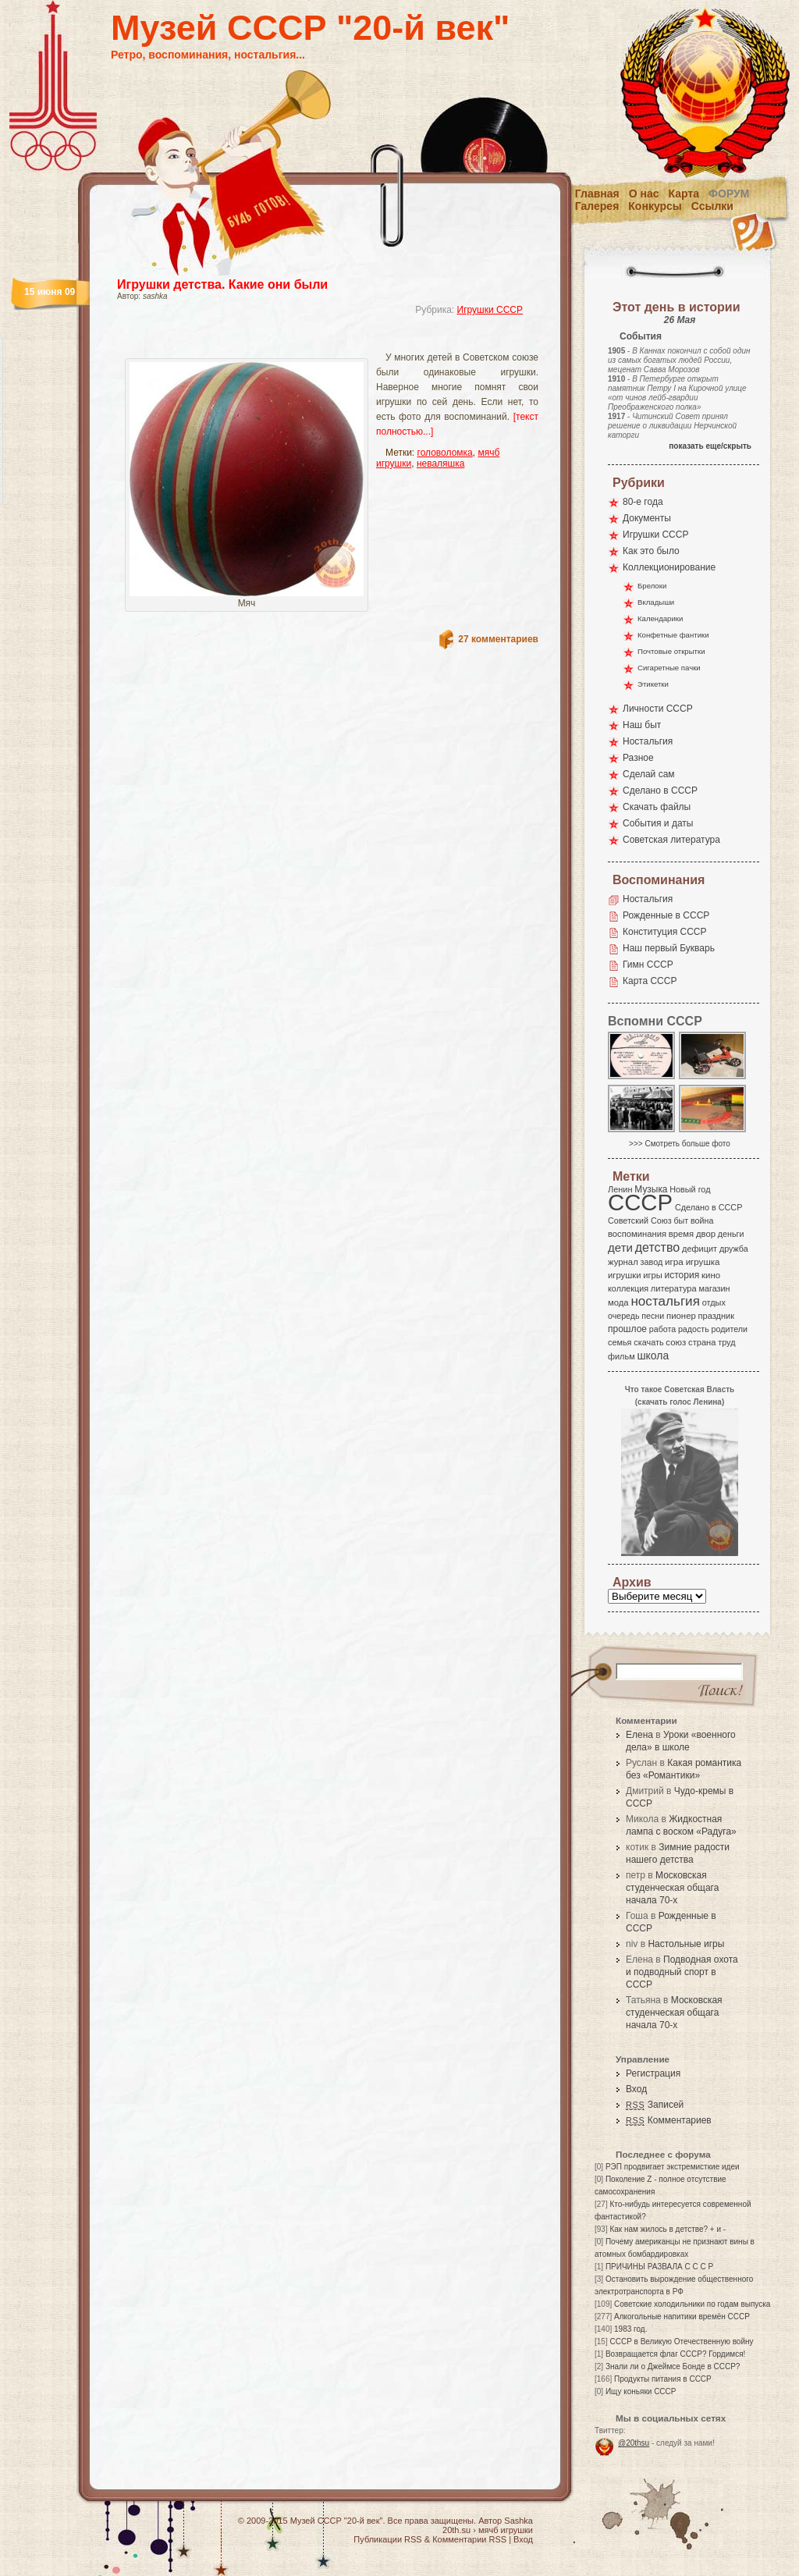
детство (657, 1247)
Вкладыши (655, 602)
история (682, 1275)
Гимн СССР (648, 964)
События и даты (658, 823)
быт (680, 1220)
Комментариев (669, 2120)
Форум (728, 193)
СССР (640, 1202)
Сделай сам (649, 774)
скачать (648, 1342)
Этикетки (653, 684)
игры (652, 1275)
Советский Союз (640, 1220)
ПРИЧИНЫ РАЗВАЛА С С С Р (659, 2266)
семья (619, 1342)
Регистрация (653, 2073)
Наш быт (642, 725)
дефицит (699, 1248)
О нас (644, 193)
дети (620, 1247)
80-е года (643, 501)
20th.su (456, 2530)
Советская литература (671, 839)
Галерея (597, 206)
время (681, 1233)
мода (618, 1302)
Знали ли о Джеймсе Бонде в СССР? (672, 2366)
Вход (636, 2089)
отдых (714, 1302)
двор (706, 1233)
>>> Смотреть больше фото (679, 1143)
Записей (655, 2104)
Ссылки (712, 206)
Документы (647, 518)
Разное (638, 757)
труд (726, 1342)
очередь (624, 1315)
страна (702, 1342)
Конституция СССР (665, 931)
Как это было (651, 550)
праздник (716, 1315)
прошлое (627, 1329)
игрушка (703, 1262)
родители (729, 1329)
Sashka (518, 2520)
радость (693, 1329)
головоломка (445, 452)
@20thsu (633, 2443)
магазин (714, 1288)
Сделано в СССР (660, 790)
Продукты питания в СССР (663, 2379)
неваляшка (441, 463)
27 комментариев (498, 639)
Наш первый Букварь (669, 948)
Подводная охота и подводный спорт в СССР (682, 1972)
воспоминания (637, 1233)
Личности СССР (658, 708)
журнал (623, 1262)
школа (653, 1355)
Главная (597, 193)
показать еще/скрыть (710, 446)
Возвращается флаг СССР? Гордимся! (675, 2354)
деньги (731, 1233)
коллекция (628, 1288)
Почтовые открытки (671, 651)
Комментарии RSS (469, 2539)
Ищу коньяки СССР (640, 2391)
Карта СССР (649, 980)
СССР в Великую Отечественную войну (681, 2341)
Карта (684, 193)
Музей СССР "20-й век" (310, 28)
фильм (621, 1356)
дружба (733, 1248)
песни (652, 1315)
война (702, 1220)
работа (662, 1329)
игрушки (624, 1275)
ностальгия (664, 1301)
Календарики (660, 618)
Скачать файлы (657, 806)
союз (676, 1342)
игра (674, 1261)
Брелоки (651, 585)
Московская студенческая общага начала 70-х (672, 1888)
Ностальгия (648, 741)
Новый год (689, 1189)
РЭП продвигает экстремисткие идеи (672, 2166)
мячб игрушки (505, 2530)
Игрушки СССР (490, 309)
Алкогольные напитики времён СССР (682, 2316)
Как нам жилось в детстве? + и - (667, 2229)
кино (710, 1275)
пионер (681, 1315)
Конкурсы (654, 206)
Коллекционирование (669, 567)
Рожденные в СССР (666, 915)
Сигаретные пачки (669, 667)
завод (652, 1262)
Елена (639, 1734)
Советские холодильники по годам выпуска (692, 2304)
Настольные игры (686, 1943)
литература (674, 1288)
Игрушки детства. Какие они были (222, 284)
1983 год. (630, 2329)
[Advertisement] (309, 340)
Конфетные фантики (673, 635)
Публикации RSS (387, 2539)
